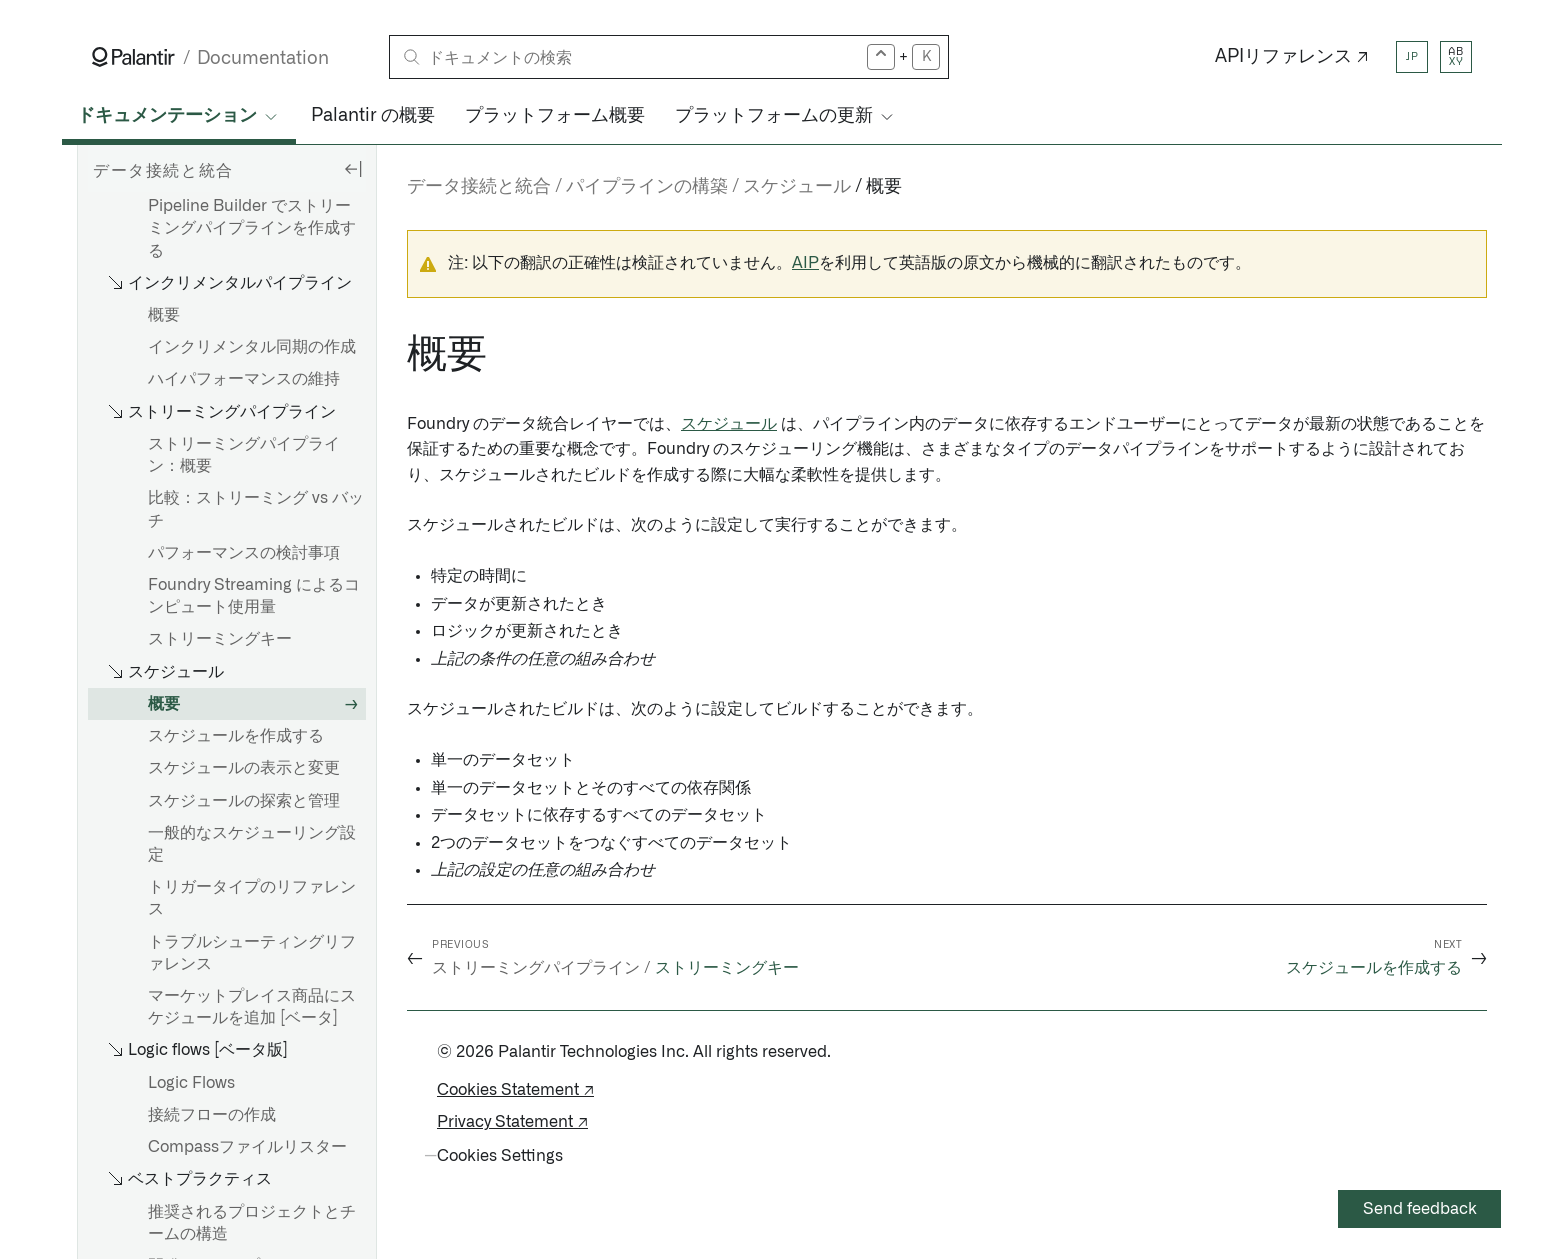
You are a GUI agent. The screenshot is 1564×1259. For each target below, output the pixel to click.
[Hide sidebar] (353, 168)
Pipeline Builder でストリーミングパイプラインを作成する (252, 228)
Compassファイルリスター (247, 1147)
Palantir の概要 (373, 116)
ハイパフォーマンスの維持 (244, 379)
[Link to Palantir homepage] (133, 57)
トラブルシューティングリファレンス (252, 953)
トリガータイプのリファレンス (252, 898)
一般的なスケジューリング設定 (252, 844)
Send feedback (1420, 1209)
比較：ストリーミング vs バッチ (256, 509)
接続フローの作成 (212, 1115)
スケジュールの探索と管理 (244, 801)
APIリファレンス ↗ (1292, 57)
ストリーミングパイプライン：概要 (244, 455)
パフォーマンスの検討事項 (244, 553)
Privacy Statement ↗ (512, 1122)
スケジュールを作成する (236, 736)
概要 (164, 315)
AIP (805, 263)
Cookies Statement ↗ (515, 1090)
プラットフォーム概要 (555, 116)
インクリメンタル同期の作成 (252, 347)
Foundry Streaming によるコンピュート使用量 (254, 596)
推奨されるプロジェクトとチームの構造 (252, 1223)
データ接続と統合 (479, 187)
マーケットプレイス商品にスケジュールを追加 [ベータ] (252, 1007)
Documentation (263, 58)
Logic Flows (191, 1083)
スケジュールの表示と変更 (244, 768)
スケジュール (729, 424)
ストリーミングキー (220, 639)
